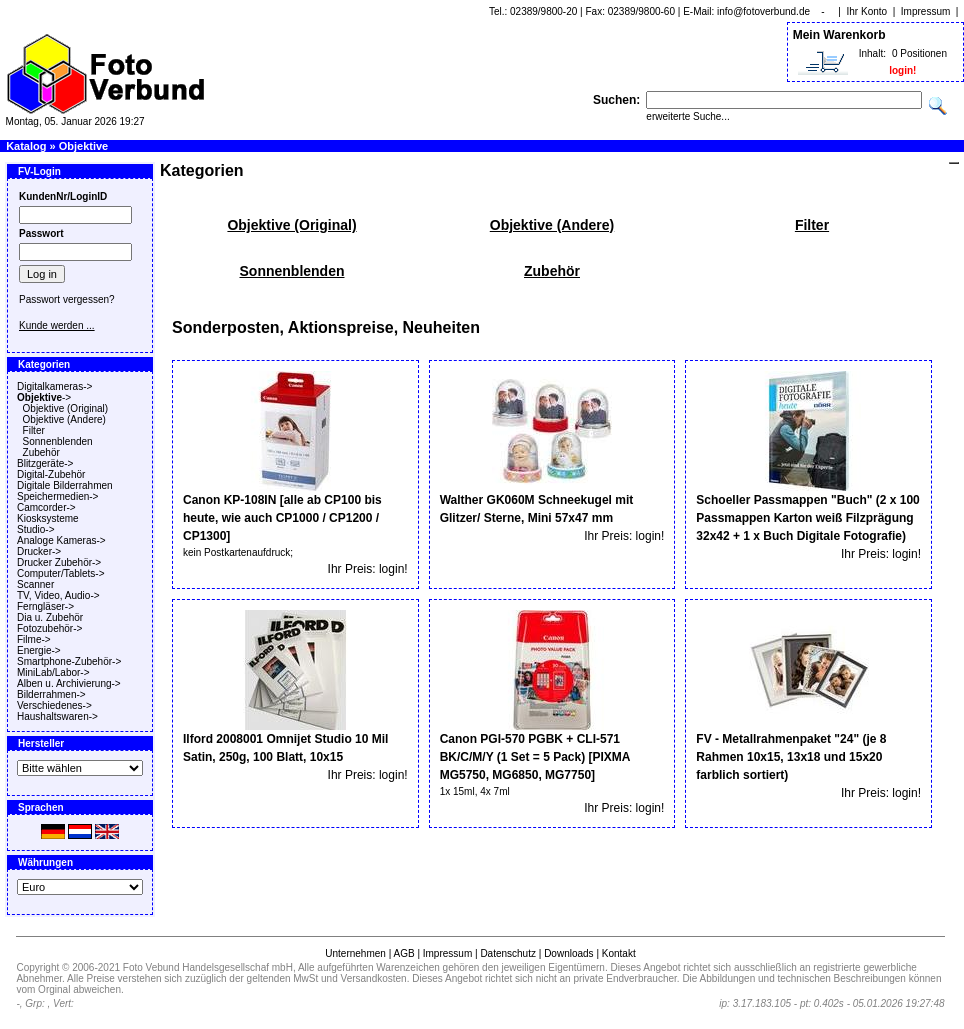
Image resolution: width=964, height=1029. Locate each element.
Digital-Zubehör (51, 474)
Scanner (35, 584)
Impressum (925, 11)
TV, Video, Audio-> (58, 595)
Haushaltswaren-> (57, 716)
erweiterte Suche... (687, 116)
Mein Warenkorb (839, 35)
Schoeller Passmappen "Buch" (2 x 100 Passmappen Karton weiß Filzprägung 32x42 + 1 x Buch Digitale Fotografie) (807, 518)
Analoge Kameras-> (61, 540)
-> (44, 397)
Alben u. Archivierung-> (69, 683)
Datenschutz (508, 953)
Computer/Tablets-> (61, 573)
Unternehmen (355, 953)
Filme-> (34, 639)
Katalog (26, 146)
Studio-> (36, 529)
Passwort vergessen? (67, 299)
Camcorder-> (46, 507)
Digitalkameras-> (54, 386)
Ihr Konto (867, 11)
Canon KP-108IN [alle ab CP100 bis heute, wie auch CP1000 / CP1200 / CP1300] (282, 518)
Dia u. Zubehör (50, 617)
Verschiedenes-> (54, 705)
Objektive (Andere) (64, 419)
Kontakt (619, 953)
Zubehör (41, 452)
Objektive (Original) (66, 408)
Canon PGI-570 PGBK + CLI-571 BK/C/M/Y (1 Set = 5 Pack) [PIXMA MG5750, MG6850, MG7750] (535, 757)
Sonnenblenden (58, 441)
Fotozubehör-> (49, 628)
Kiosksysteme (48, 518)
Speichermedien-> (57, 496)
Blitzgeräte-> (45, 463)
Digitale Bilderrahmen (65, 485)
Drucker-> (39, 551)
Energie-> (39, 650)
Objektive (84, 146)
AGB (403, 953)
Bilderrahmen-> (51, 694)
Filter (34, 430)
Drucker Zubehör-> (59, 562)
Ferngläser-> (45, 606)
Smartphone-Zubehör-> (69, 661)
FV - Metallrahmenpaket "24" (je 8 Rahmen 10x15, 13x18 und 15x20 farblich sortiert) (791, 757)
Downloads (568, 953)
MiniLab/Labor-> (53, 672)
